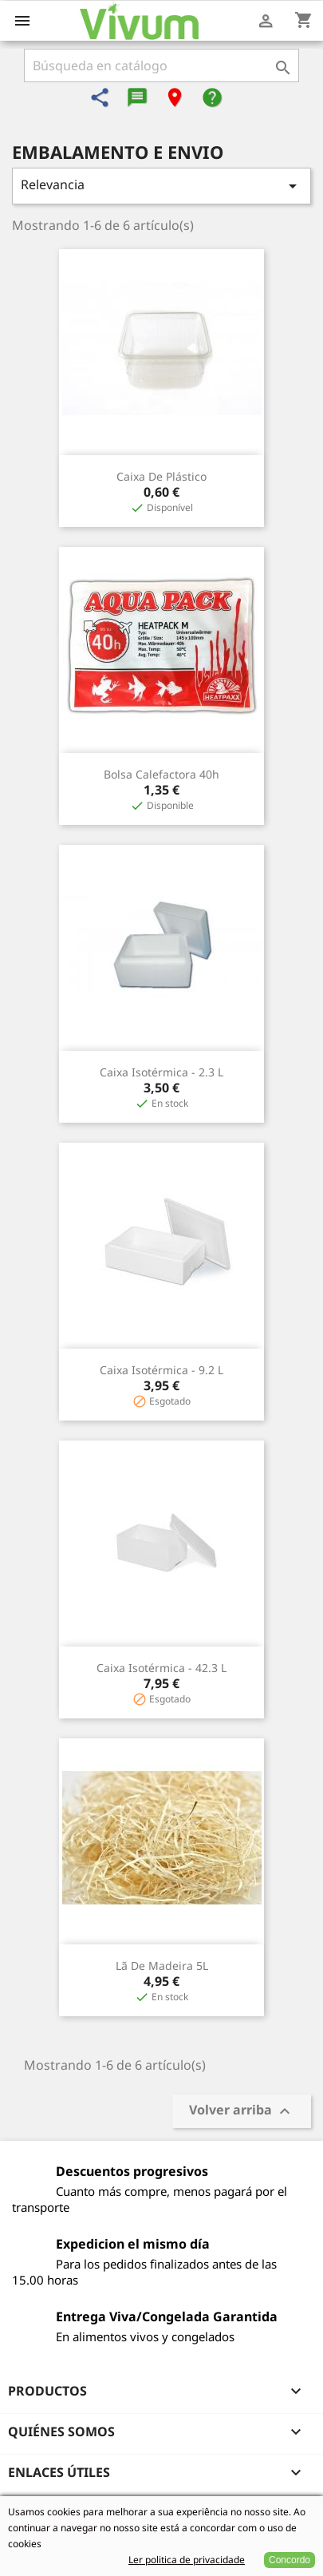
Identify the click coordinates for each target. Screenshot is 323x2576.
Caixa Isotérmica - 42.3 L (161, 1667)
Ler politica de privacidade (186, 2559)
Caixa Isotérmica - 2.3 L (161, 1072)
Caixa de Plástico (161, 476)
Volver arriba (241, 2112)
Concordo (289, 2560)
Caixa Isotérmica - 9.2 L (161, 1369)
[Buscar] (161, 65)
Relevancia (161, 186)
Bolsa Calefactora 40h (161, 774)
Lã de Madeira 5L (162, 1965)
